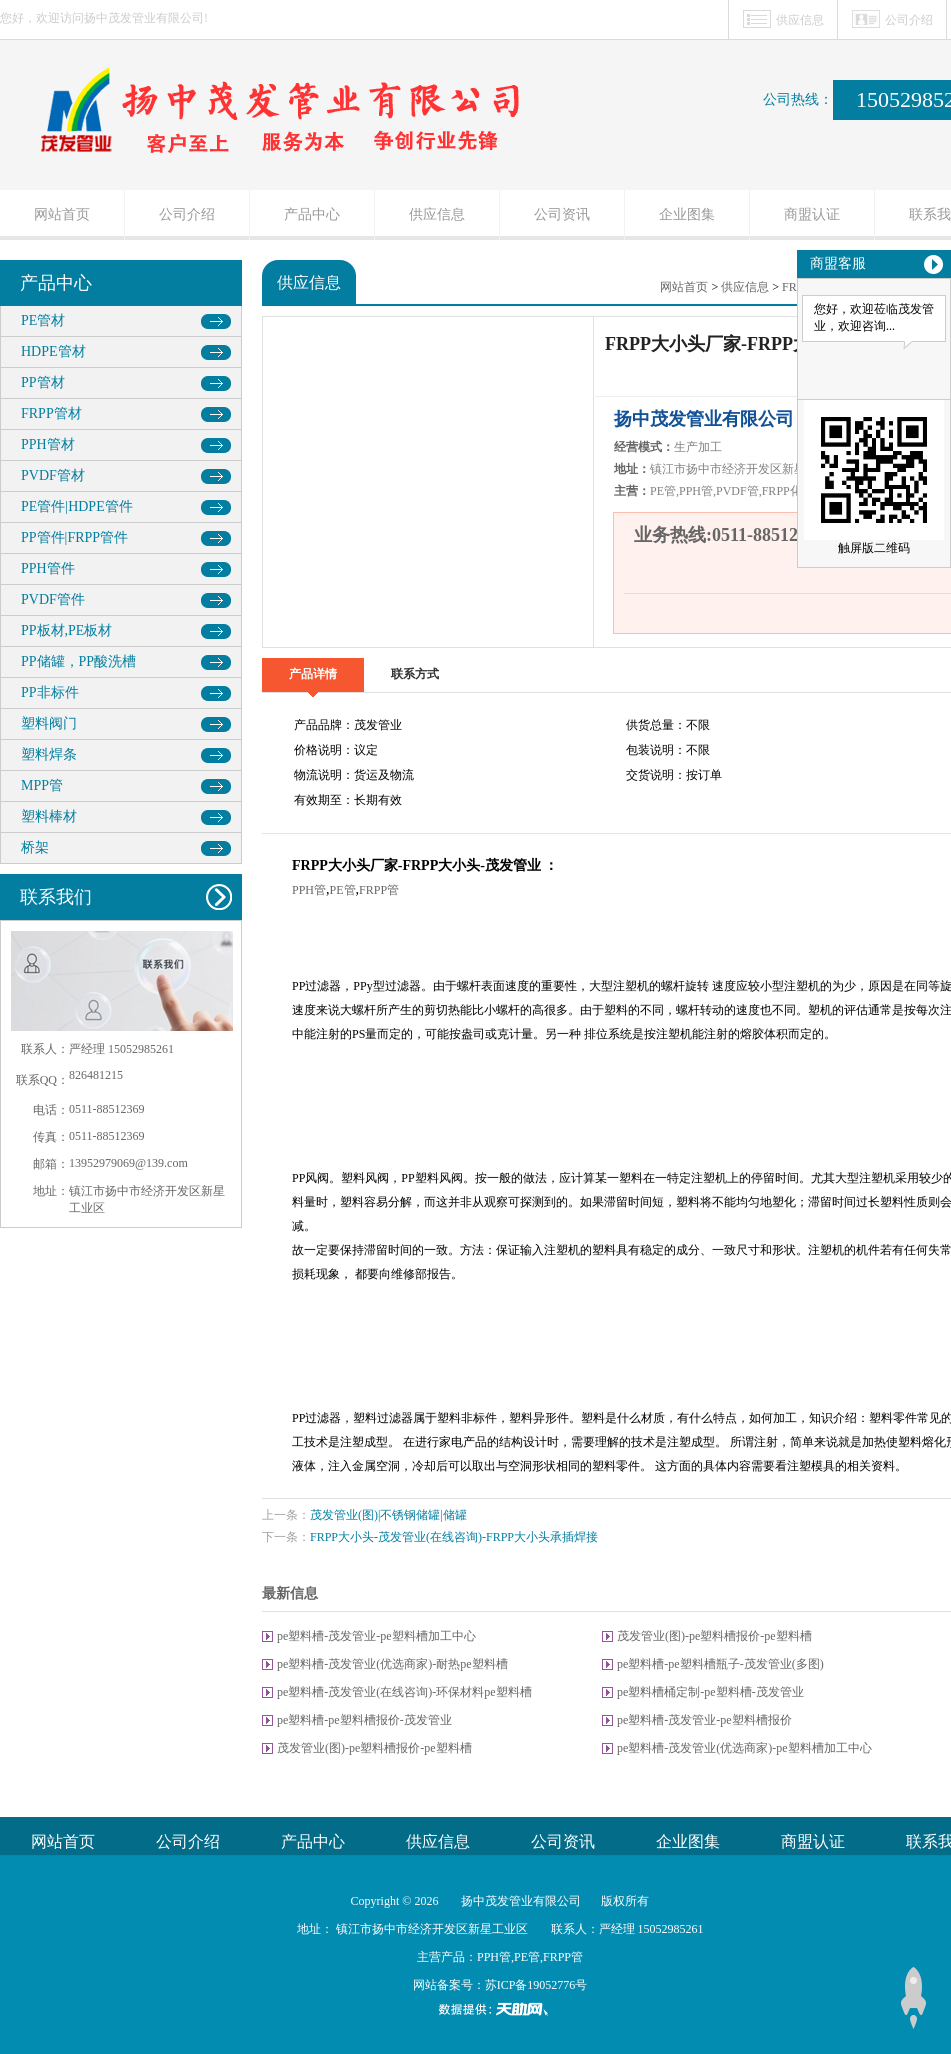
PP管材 (43, 382)
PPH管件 (48, 568)
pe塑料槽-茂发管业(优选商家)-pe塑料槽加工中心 (744, 1748)
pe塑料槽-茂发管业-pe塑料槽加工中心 (376, 1636)
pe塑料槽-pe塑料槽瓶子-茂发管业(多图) (720, 1664)
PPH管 (309, 890)
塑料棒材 (49, 816)
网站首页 (62, 214)
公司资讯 (562, 214)
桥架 (35, 847)
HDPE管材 (53, 351)
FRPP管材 (51, 413)
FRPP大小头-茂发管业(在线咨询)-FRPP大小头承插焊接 (454, 1537)
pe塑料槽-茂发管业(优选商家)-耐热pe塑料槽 (392, 1664)
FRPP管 (379, 890)
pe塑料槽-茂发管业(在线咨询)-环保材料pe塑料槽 (404, 1692)
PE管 (343, 890)
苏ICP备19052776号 (536, 1985)
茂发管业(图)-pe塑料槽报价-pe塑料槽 (714, 1636)
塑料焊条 (49, 754)
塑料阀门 (49, 723)
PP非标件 (50, 692)
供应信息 (800, 20)
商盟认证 (812, 214)
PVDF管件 (53, 599)
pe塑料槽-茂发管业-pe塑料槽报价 (704, 1720)
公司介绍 (909, 20)
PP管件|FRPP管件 (74, 537)
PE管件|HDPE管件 (77, 506)
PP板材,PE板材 (66, 630)
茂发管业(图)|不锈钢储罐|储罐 (388, 1515)
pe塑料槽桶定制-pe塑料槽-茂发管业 (710, 1692)
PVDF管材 (53, 475)
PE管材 (43, 320)
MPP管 (42, 785)
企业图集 (687, 214)
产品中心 (312, 214)
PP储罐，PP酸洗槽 (78, 661)
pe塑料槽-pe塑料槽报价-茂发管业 (364, 1720)
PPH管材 (48, 444)
